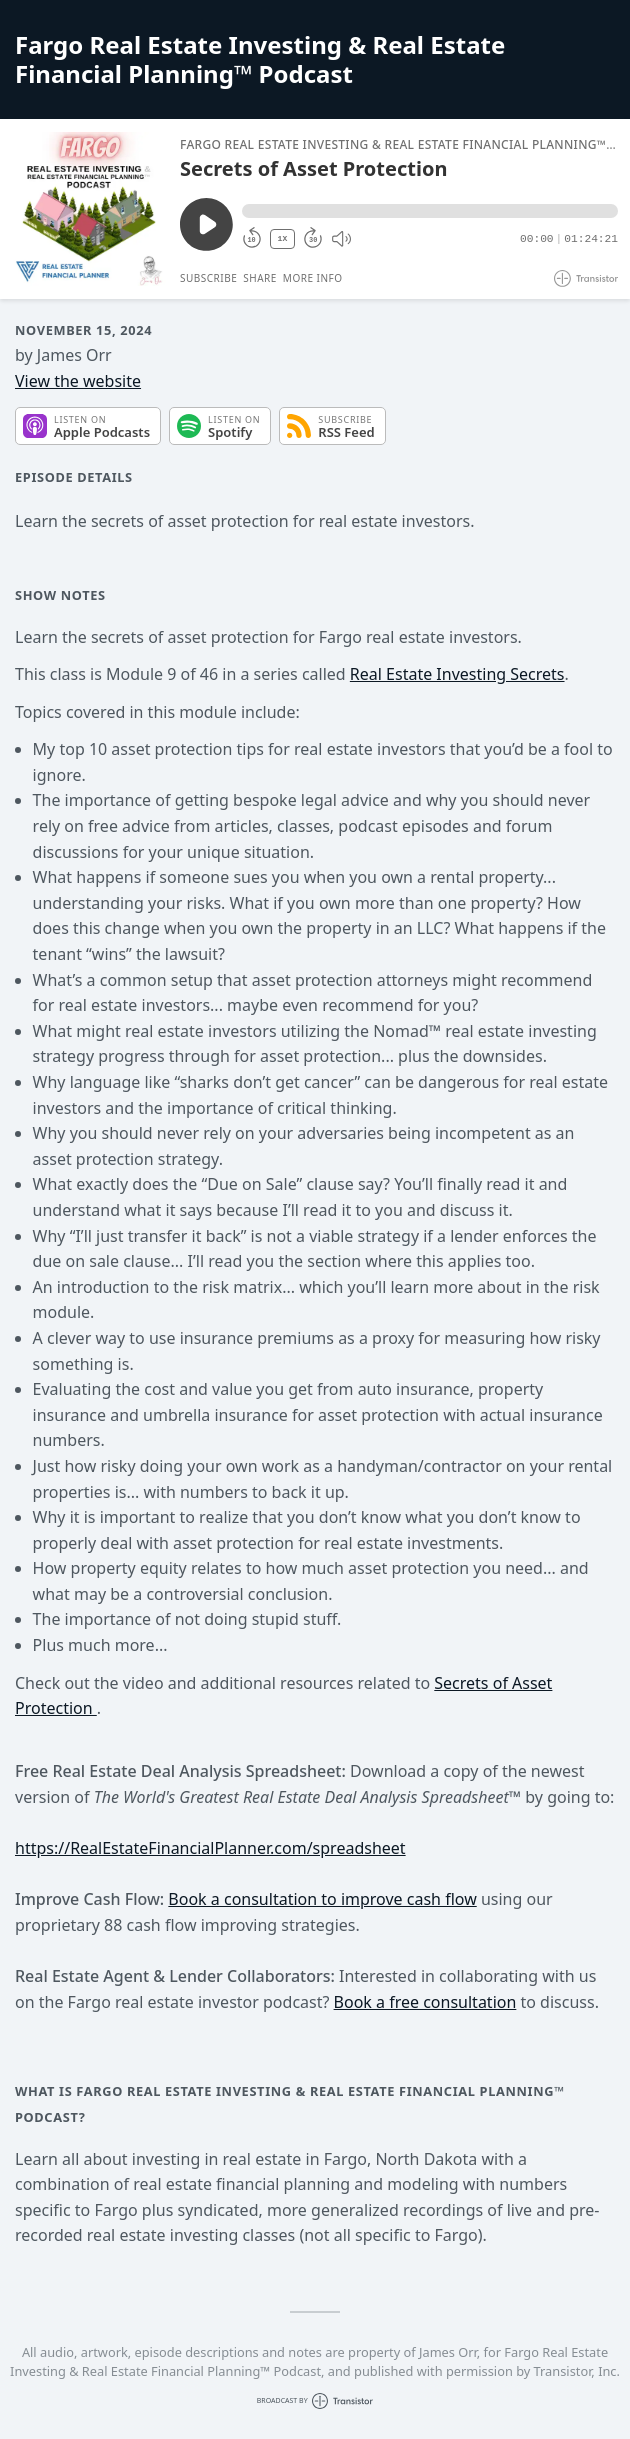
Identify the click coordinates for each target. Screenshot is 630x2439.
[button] (430, 211)
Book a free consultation (425, 2002)
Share (260, 278)
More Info (313, 278)
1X (283, 238)
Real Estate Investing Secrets (457, 674)
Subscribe (208, 278)
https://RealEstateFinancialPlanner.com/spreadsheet (210, 1848)
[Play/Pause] (89, 209)
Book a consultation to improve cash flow (322, 1899)
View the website (78, 381)
